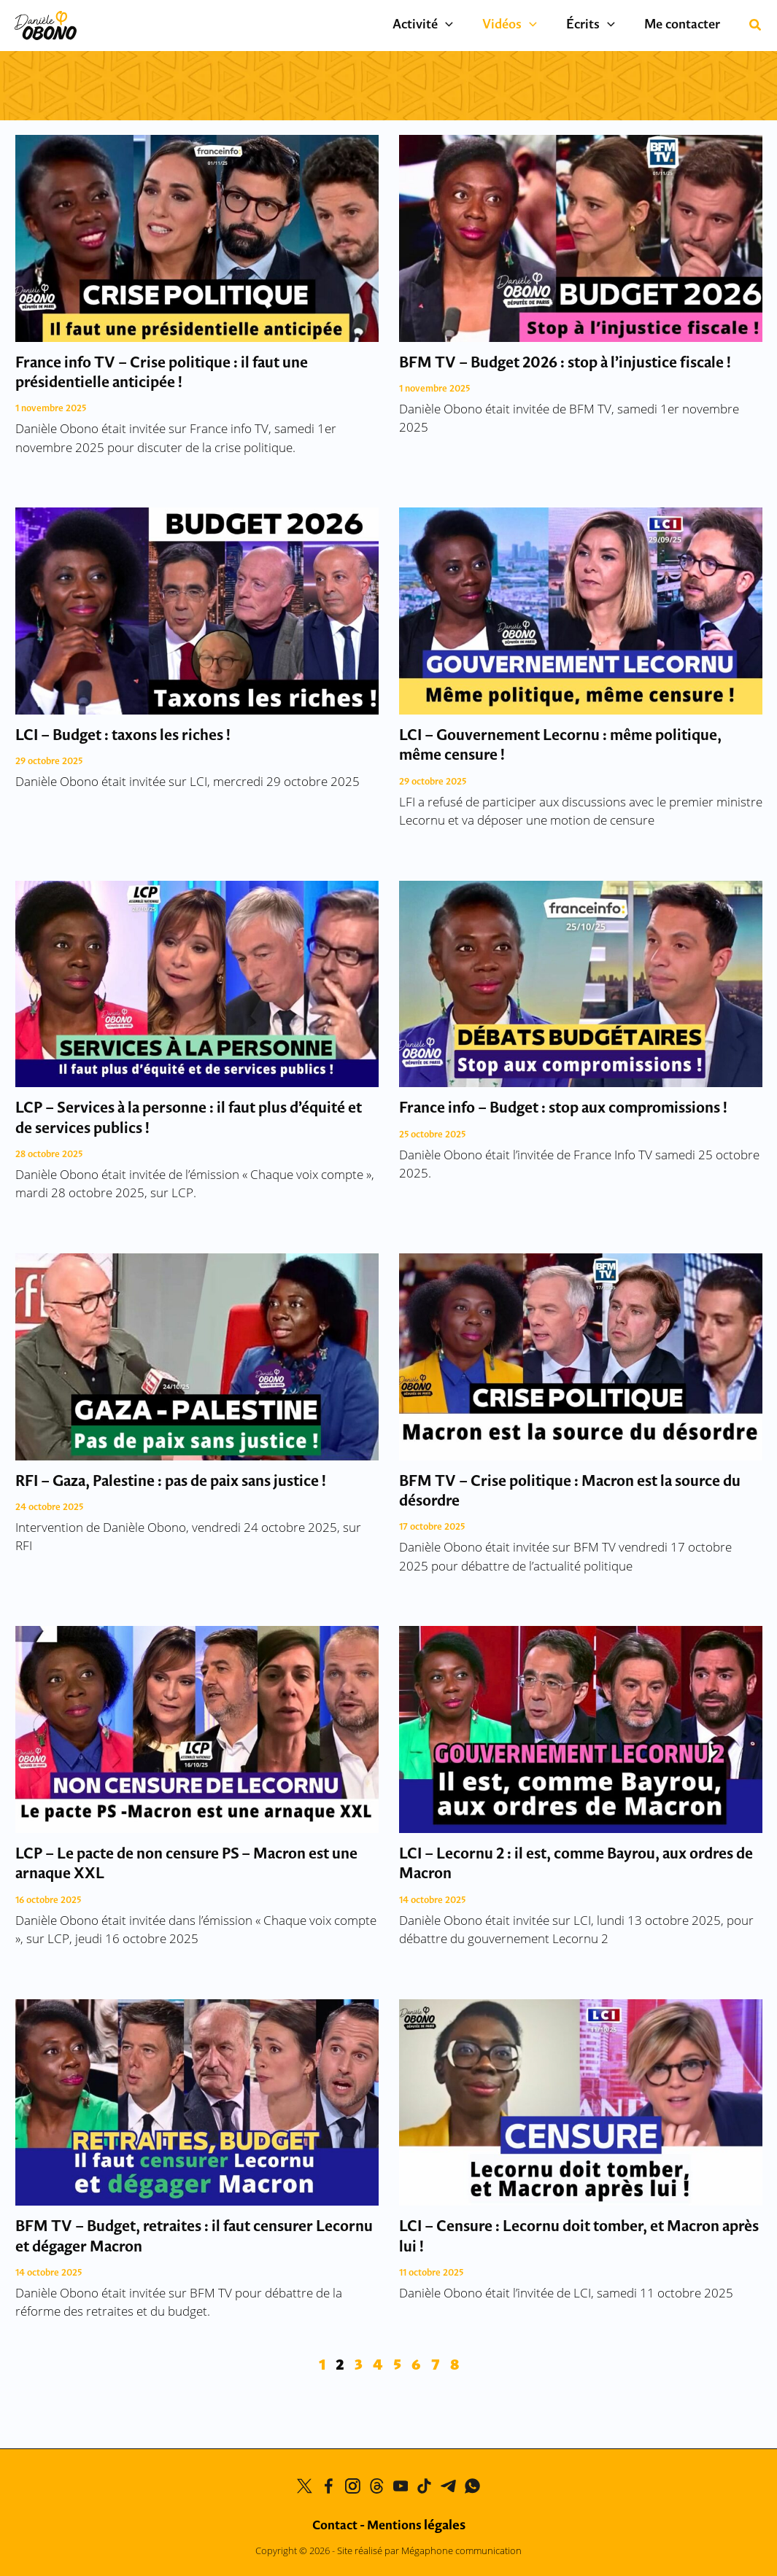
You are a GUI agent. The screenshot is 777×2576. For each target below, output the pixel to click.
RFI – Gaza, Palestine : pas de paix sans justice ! (170, 1482)
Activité (448, 25)
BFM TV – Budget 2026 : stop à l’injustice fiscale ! (565, 363)
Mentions (416, 2526)
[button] (755, 26)
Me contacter (686, 25)
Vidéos (527, 25)
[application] (471, 25)
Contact (334, 2526)
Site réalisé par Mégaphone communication (429, 2551)
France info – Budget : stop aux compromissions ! (563, 1108)
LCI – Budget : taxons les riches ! (123, 736)
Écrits (601, 25)
